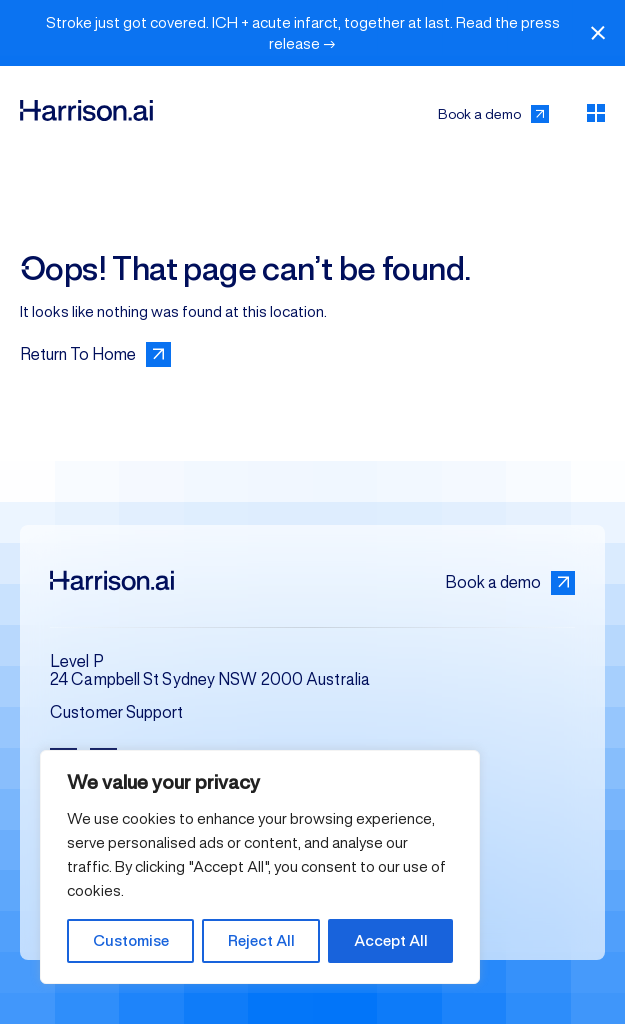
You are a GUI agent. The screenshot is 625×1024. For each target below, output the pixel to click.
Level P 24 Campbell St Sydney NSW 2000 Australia (210, 670)
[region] (260, 867)
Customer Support (117, 712)
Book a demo (510, 583)
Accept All (391, 940)
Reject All (261, 940)
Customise (131, 940)
